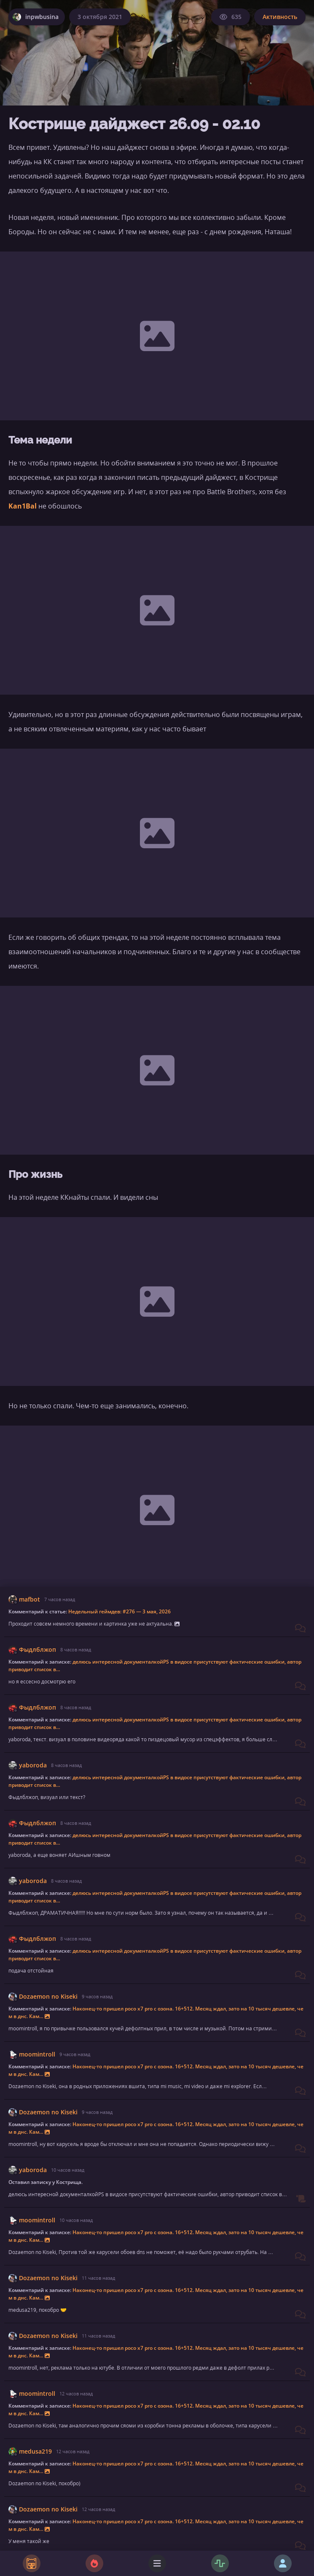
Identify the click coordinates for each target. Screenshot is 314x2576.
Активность (280, 17)
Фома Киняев (40, 2493)
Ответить (282, 2525)
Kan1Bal (22, 506)
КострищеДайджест (84, 2341)
